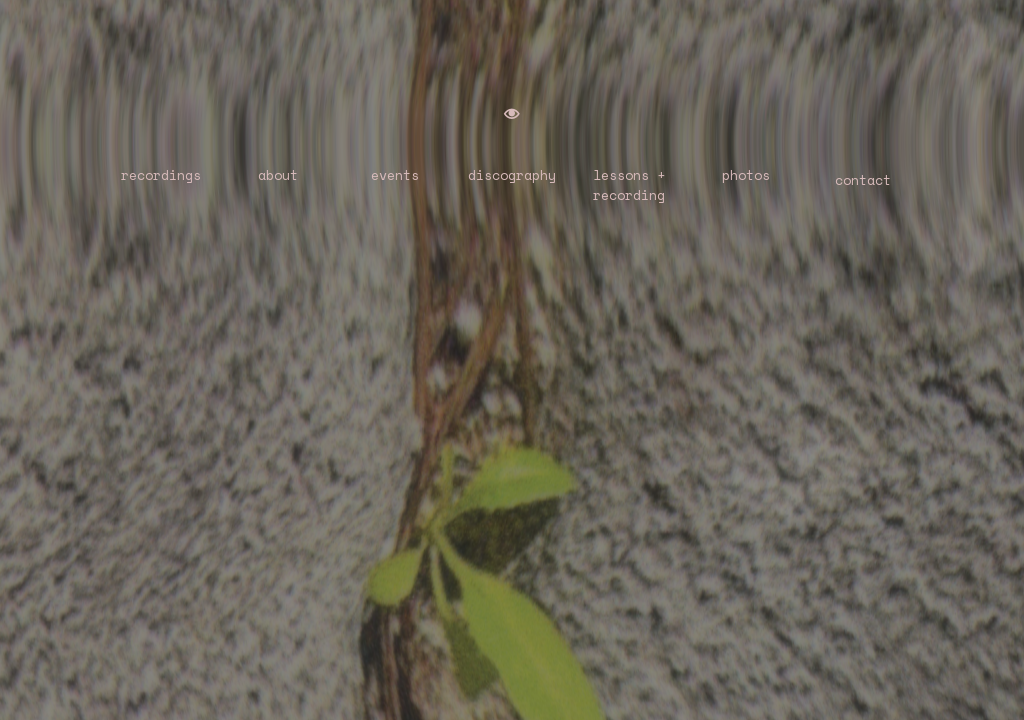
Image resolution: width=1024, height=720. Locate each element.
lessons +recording (629, 185)
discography (512, 175)
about (278, 175)
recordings (161, 175)
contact (863, 180)
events (395, 175)
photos (746, 175)
